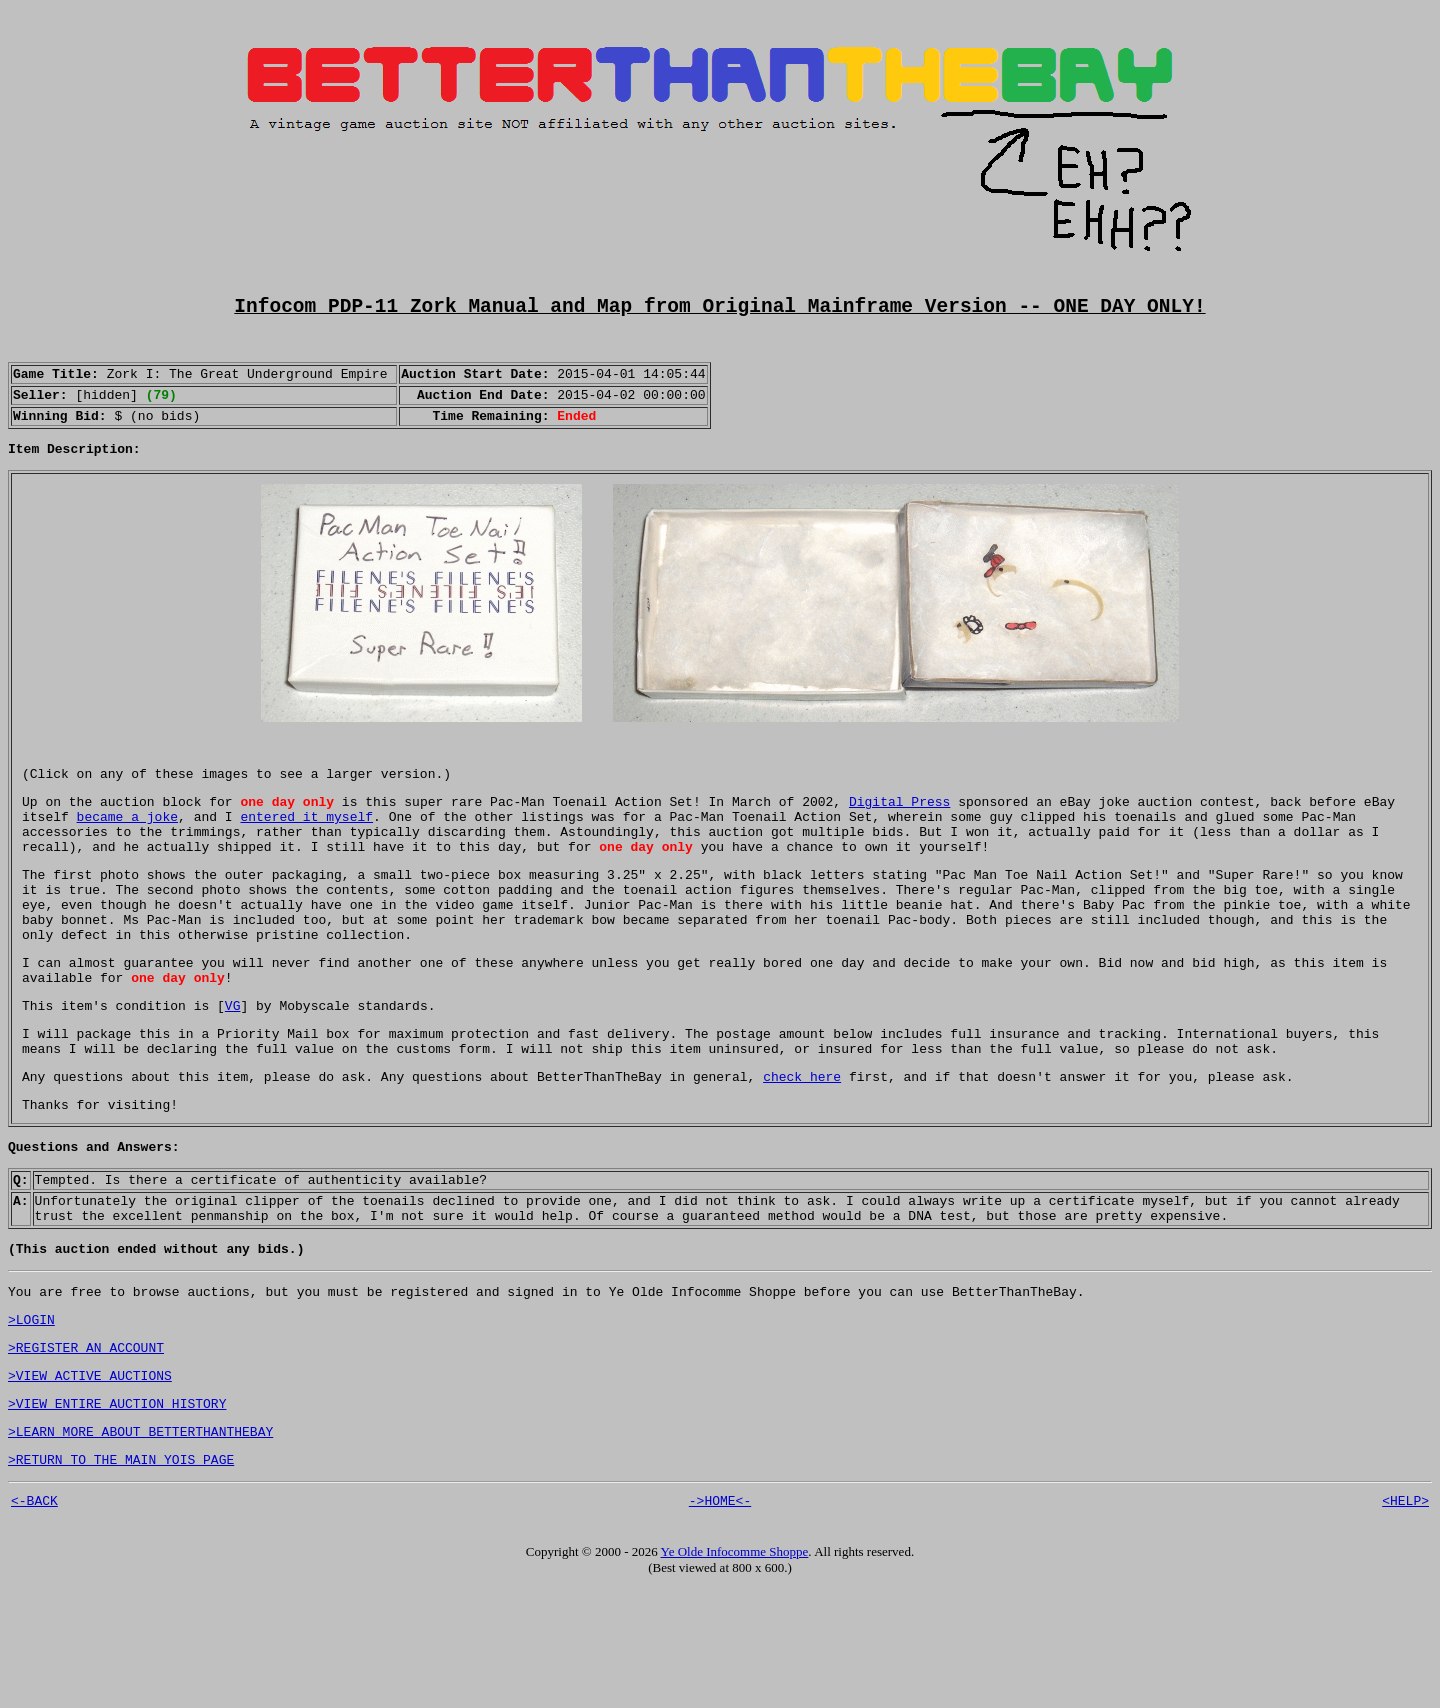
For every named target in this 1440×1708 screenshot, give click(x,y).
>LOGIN (31, 1420)
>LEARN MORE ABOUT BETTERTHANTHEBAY (140, 1544)
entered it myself (306, 854)
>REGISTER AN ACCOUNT (86, 1451)
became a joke (127, 854)
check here (802, 1153)
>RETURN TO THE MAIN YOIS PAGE (121, 1575)
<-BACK (34, 1619)
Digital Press (899, 836)
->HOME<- (720, 1619)
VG (233, 1073)
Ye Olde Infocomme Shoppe (735, 1670)
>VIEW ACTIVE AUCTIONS (90, 1482)
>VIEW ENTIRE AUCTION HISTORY (117, 1513)
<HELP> (1405, 1619)
